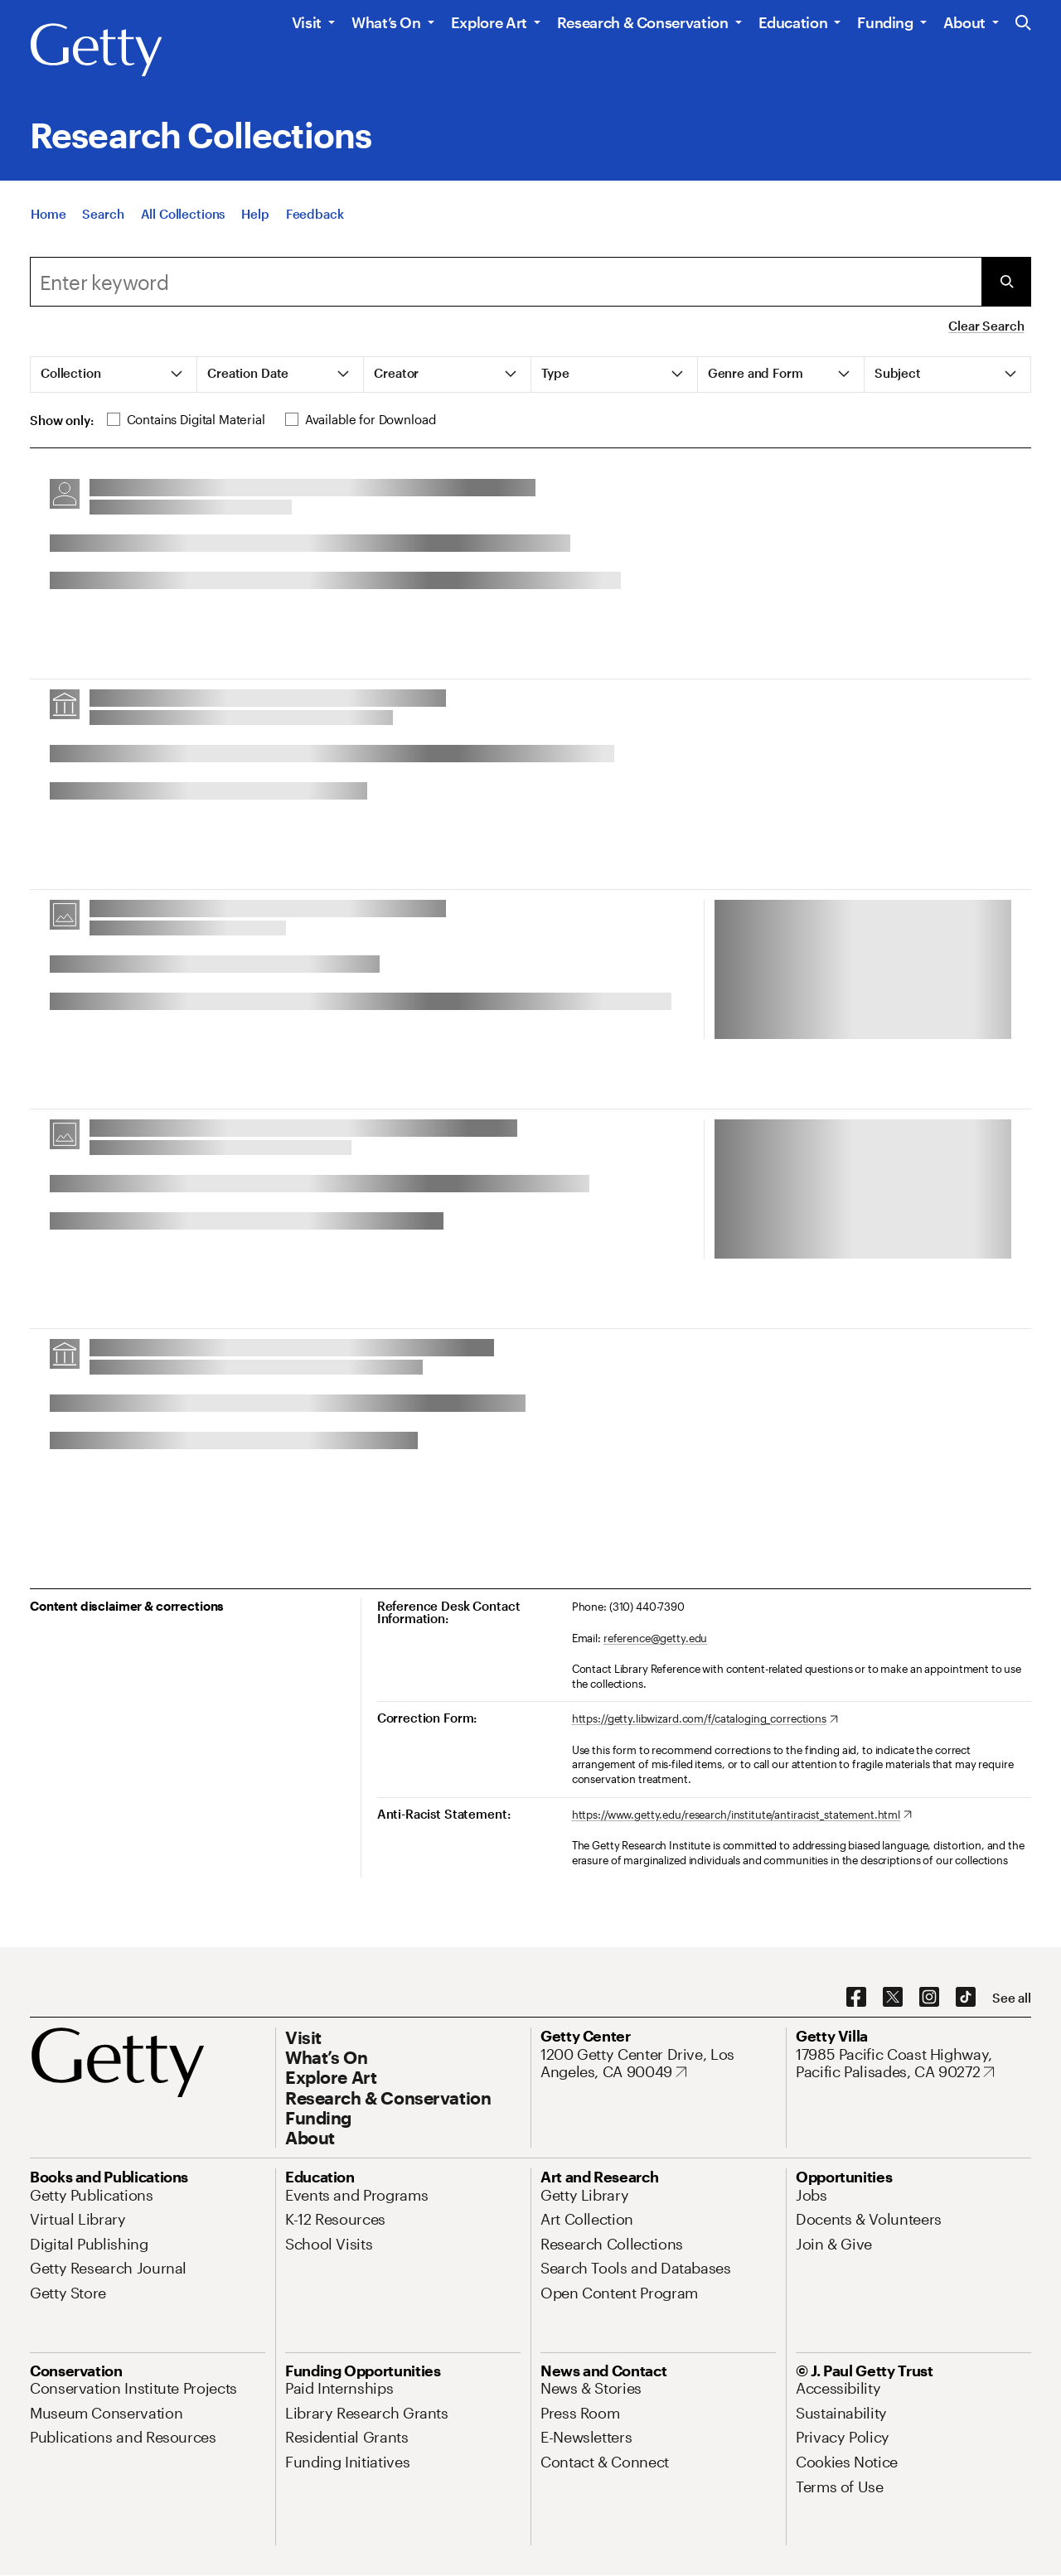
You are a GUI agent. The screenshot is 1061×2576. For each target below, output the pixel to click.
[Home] (48, 217)
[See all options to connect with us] (1011, 1998)
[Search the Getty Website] (1023, 23)
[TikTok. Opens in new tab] (966, 1997)
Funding (885, 22)
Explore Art (489, 22)
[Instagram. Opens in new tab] (929, 1997)
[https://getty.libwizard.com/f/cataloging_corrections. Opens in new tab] (705, 1719)
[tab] (114, 374)
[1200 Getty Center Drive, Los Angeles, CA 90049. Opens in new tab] (658, 2063)
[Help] (255, 217)
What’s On (386, 22)
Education (793, 22)
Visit (307, 22)
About (964, 22)
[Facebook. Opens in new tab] (856, 1997)
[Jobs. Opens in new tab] (811, 2195)
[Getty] (96, 50)
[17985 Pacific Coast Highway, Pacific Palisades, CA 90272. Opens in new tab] (913, 2063)
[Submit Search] (1006, 282)
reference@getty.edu (655, 1638)
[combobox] (505, 282)
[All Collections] (183, 217)
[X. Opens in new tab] (893, 1997)
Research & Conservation (643, 22)
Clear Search (986, 325)
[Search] (103, 217)
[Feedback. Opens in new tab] (315, 217)
